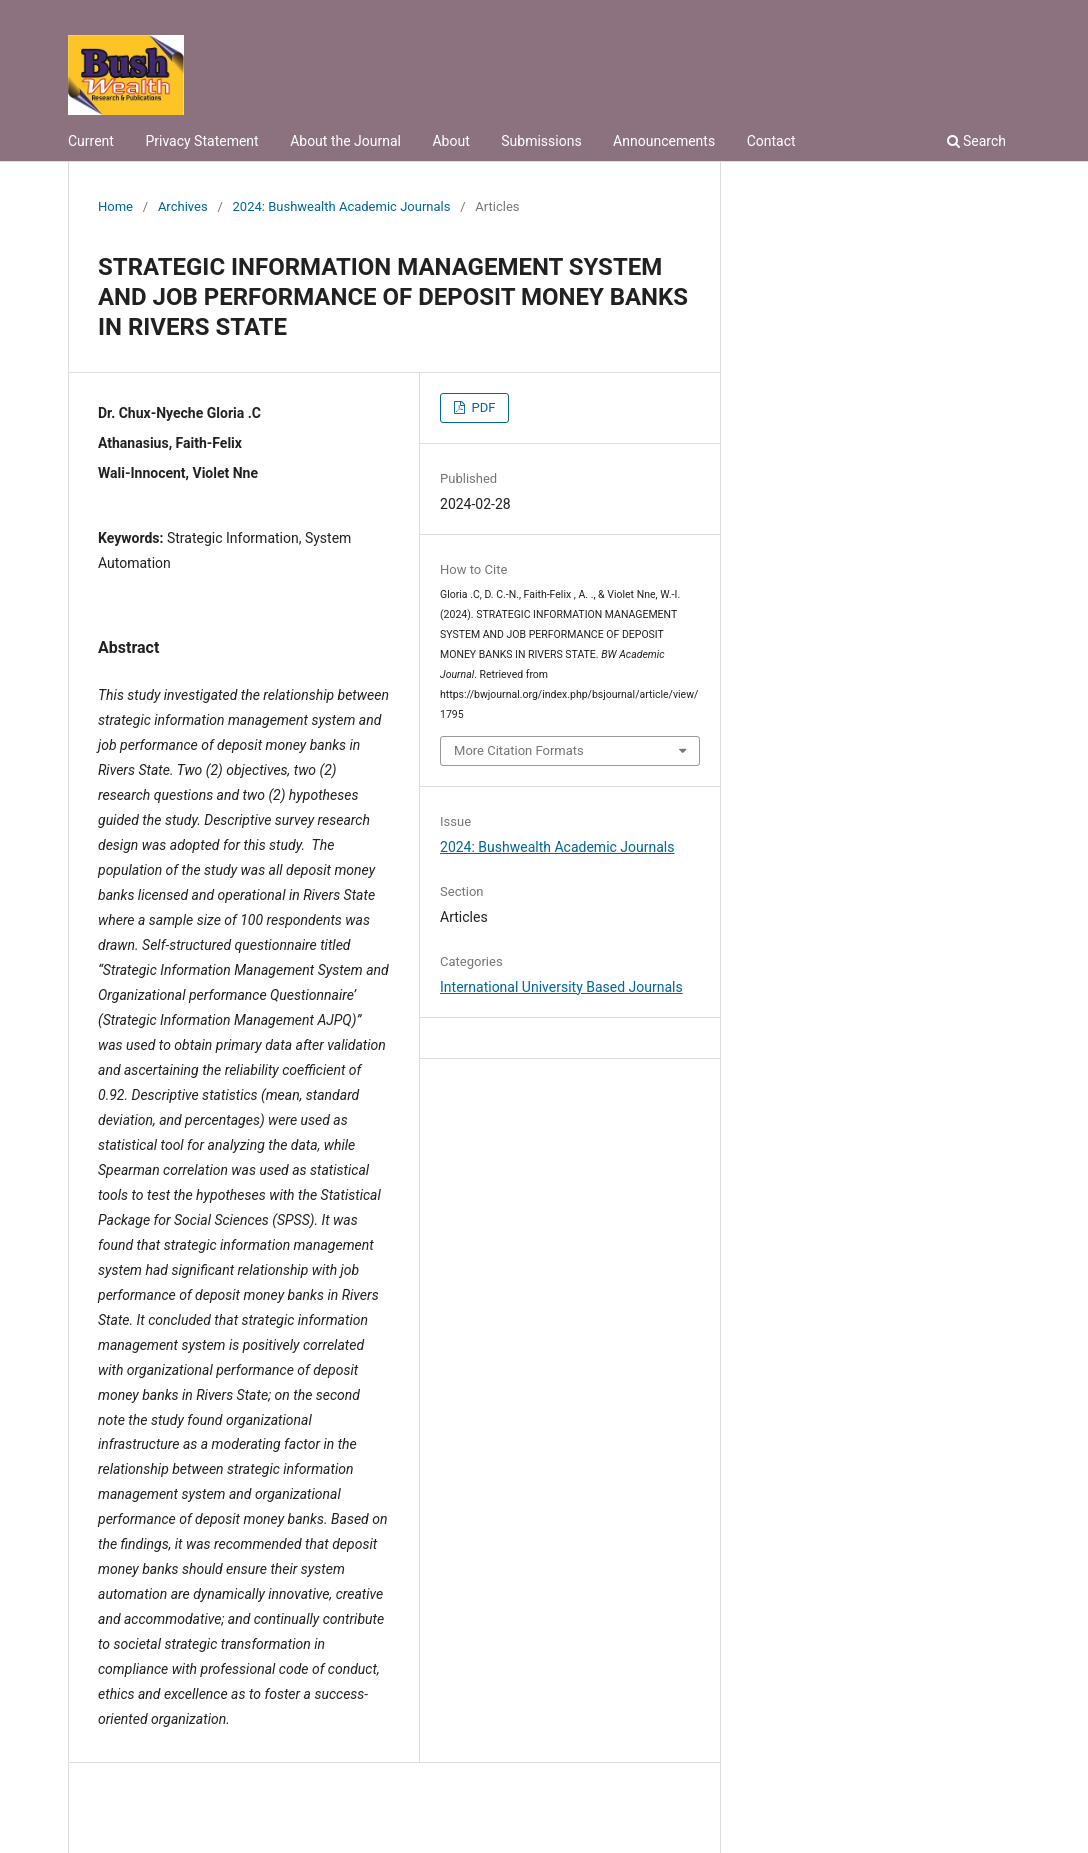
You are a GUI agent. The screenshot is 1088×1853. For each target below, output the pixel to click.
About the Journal (345, 141)
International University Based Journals (561, 987)
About (450, 141)
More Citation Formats (519, 750)
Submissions (541, 141)
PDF (481, 407)
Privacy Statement (201, 141)
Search (976, 141)
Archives (183, 206)
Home (115, 206)
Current (91, 141)
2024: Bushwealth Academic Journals (342, 206)
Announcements (664, 141)
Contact (771, 141)
